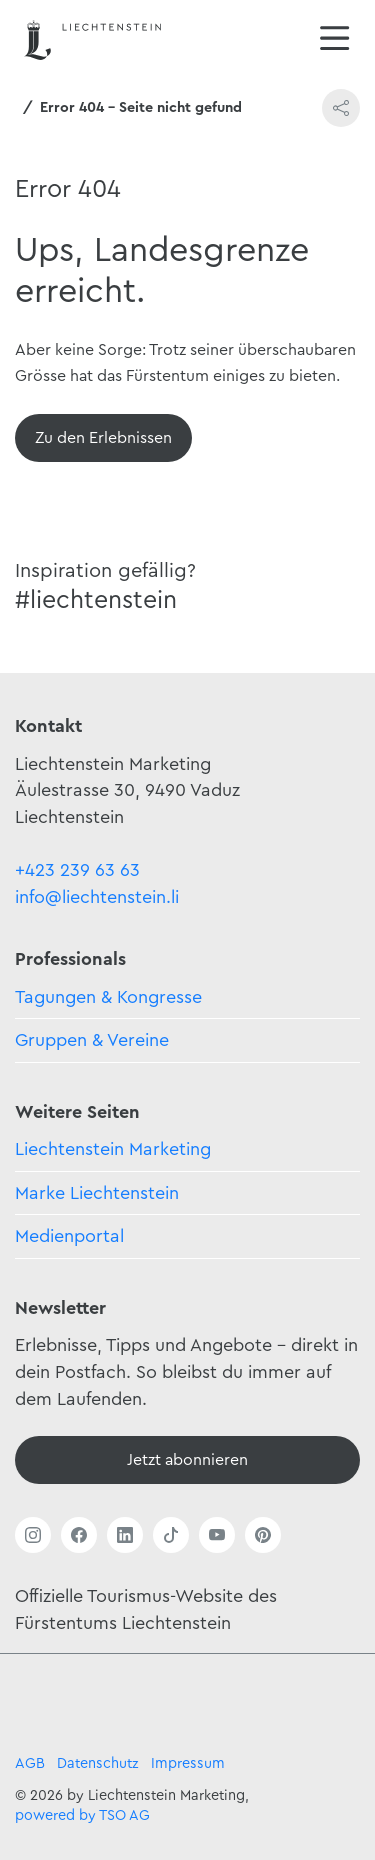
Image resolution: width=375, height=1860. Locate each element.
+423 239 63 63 (77, 870)
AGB (30, 1763)
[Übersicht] (103, 438)
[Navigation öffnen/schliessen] (335, 40)
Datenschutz (98, 1763)
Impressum (188, 1763)
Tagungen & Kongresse (108, 997)
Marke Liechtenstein (97, 1193)
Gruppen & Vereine (92, 1040)
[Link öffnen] (33, 1535)
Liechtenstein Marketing (113, 1149)
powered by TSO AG (82, 1815)
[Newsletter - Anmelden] (187, 1460)
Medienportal (69, 1236)
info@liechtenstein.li (97, 897)
